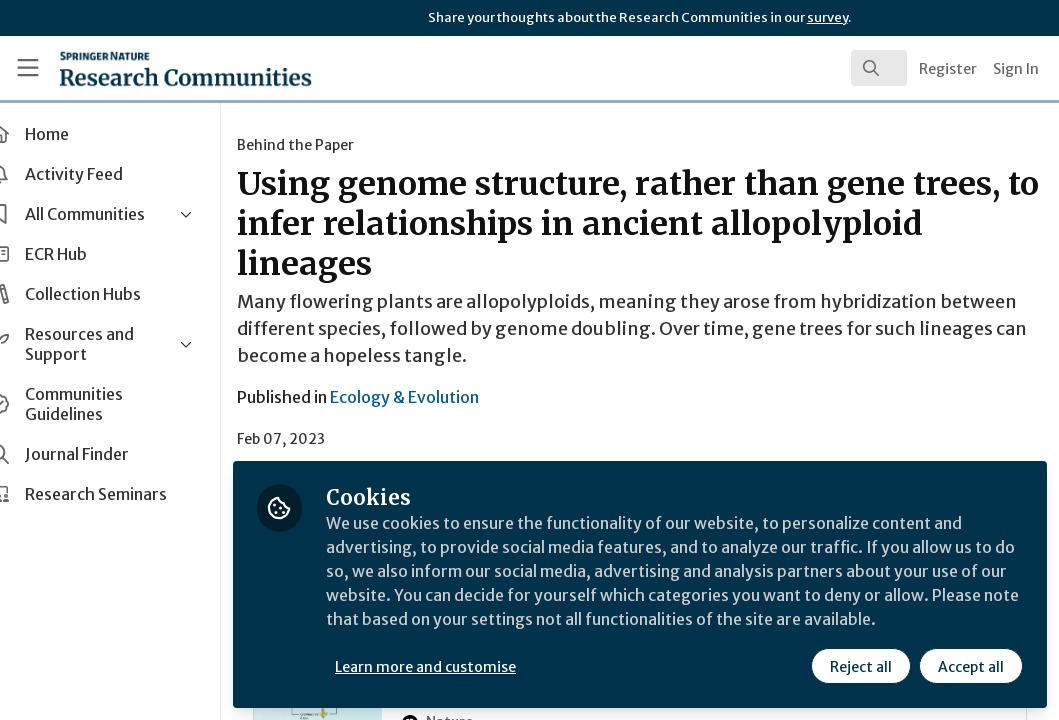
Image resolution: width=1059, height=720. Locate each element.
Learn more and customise (460, 667)
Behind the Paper (330, 145)
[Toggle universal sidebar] (28, 68)
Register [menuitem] (948, 69)
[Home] (151, 68)
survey (827, 17)
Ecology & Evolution (439, 397)
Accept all (971, 667)
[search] (879, 68)
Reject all (861, 667)
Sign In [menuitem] (1016, 69)
